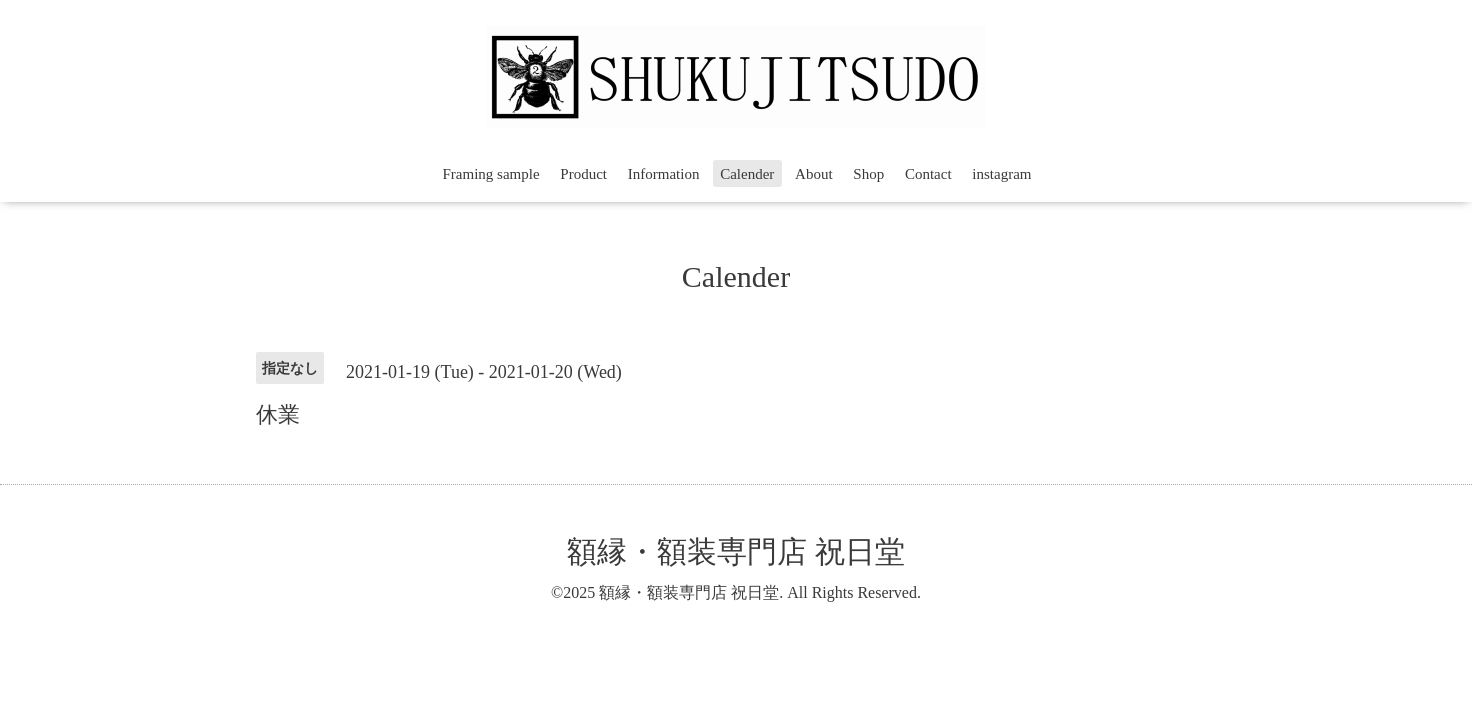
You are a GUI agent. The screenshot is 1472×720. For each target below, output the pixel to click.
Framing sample (491, 174)
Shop (868, 174)
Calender (747, 174)
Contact (928, 174)
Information (664, 174)
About (814, 174)
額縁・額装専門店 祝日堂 (736, 551)
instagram (1001, 174)
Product (583, 174)
